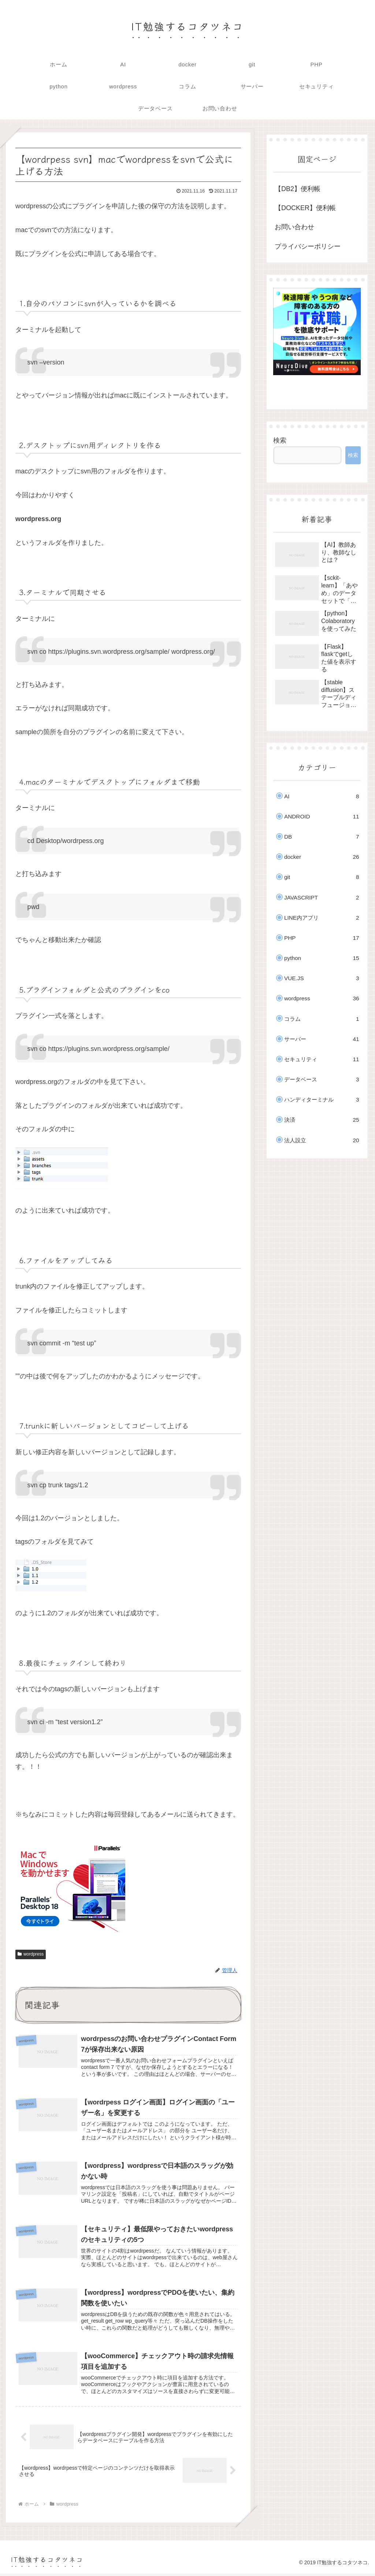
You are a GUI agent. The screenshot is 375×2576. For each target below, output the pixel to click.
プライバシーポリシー (308, 246)
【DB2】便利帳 (297, 189)
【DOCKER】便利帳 (305, 208)
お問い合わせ (294, 227)
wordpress (31, 1954)
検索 (279, 440)
